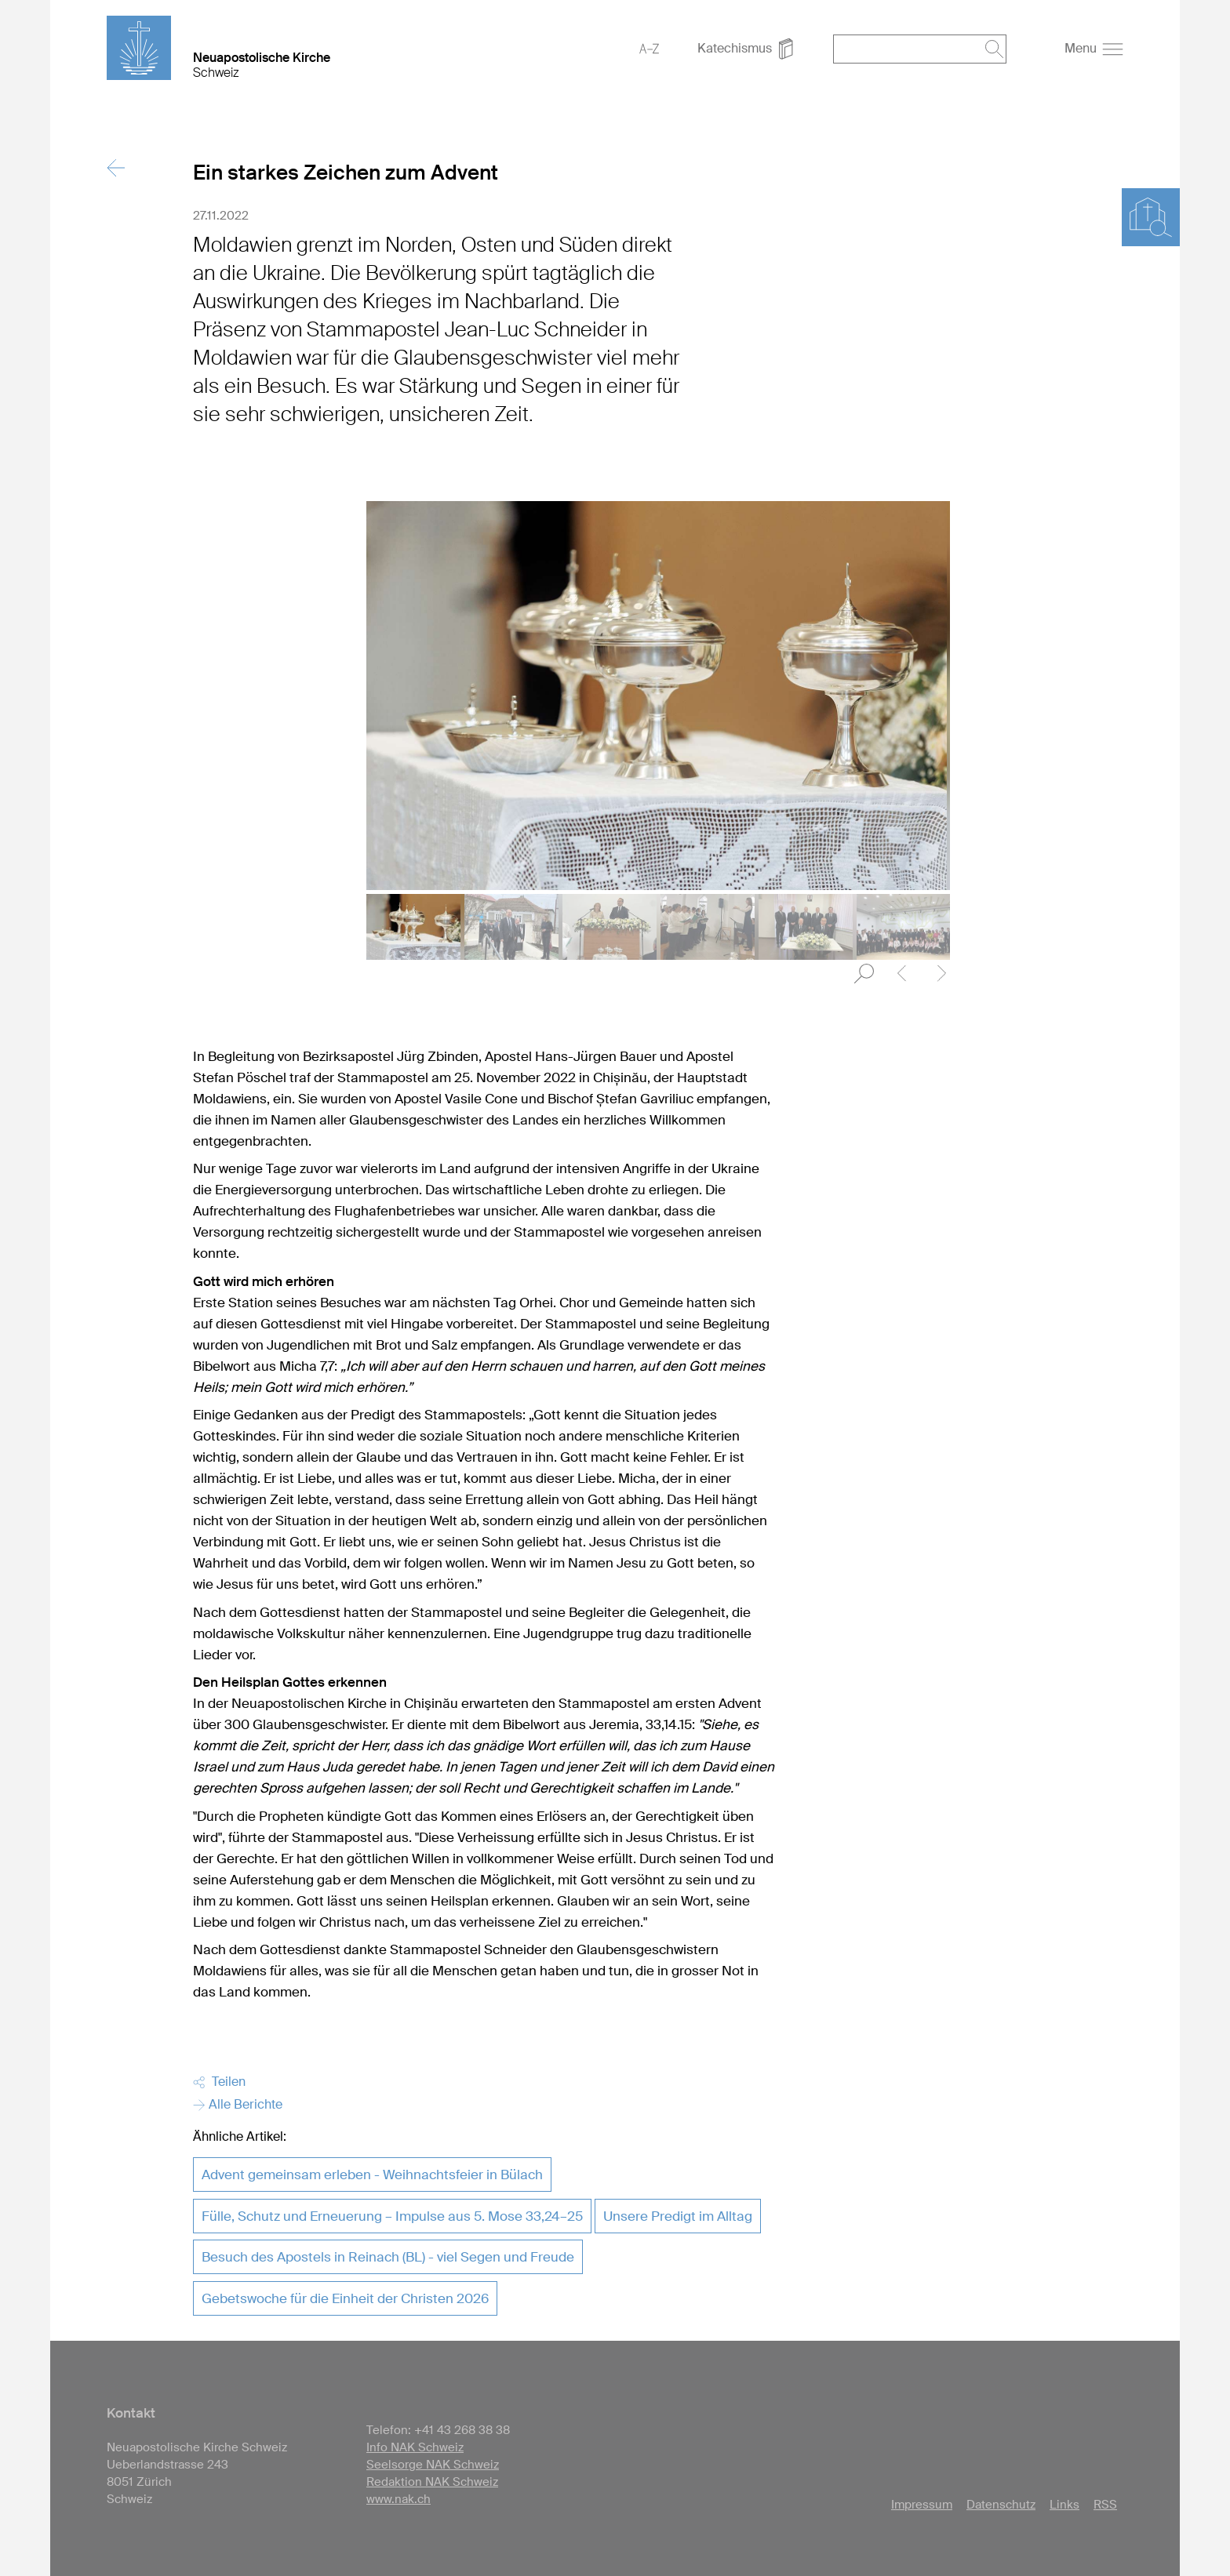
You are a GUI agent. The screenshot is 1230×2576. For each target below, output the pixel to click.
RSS (1105, 2504)
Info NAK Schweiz (415, 2447)
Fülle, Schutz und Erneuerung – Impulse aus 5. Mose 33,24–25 (392, 2216)
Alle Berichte (237, 2104)
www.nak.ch (398, 2499)
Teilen (219, 2081)
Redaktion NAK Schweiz (432, 2482)
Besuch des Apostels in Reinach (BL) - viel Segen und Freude (388, 2256)
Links (1064, 2504)
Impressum (921, 2504)
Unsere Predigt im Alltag (677, 2216)
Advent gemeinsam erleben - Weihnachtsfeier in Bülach (372, 2174)
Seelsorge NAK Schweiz (432, 2464)
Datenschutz (1000, 2504)
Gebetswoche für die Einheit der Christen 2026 (345, 2298)
